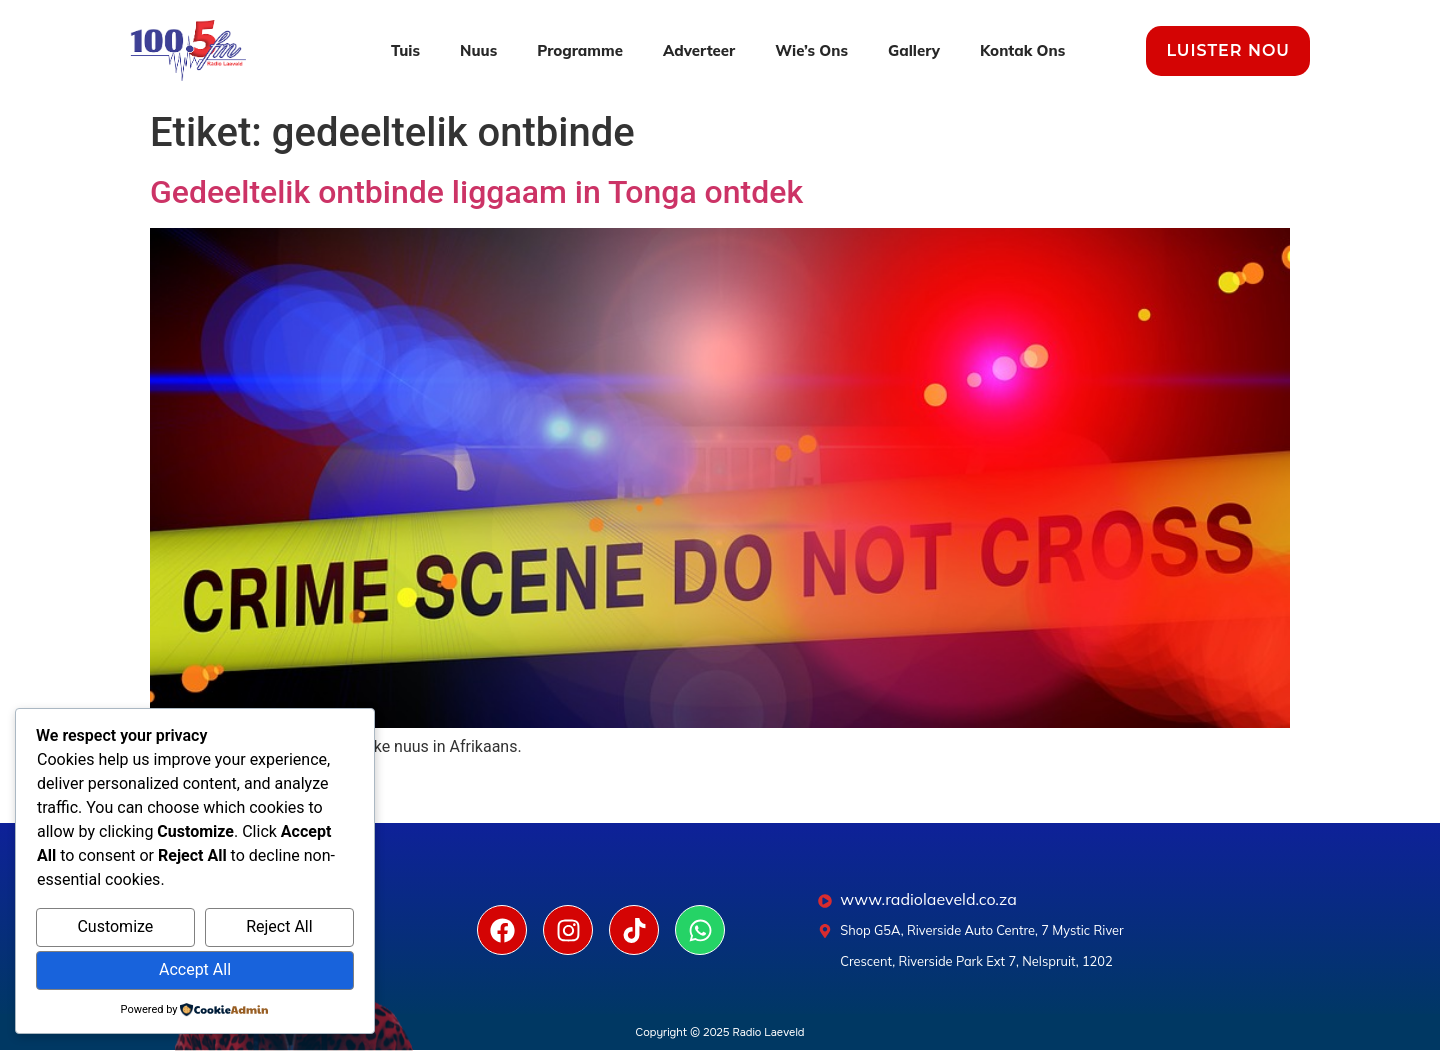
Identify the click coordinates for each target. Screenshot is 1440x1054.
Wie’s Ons (811, 50)
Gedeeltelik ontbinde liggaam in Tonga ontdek (476, 192)
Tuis (405, 50)
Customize (115, 926)
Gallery (914, 50)
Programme (580, 50)
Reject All (279, 926)
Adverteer (699, 50)
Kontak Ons (1022, 50)
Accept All (195, 969)
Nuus (478, 50)
